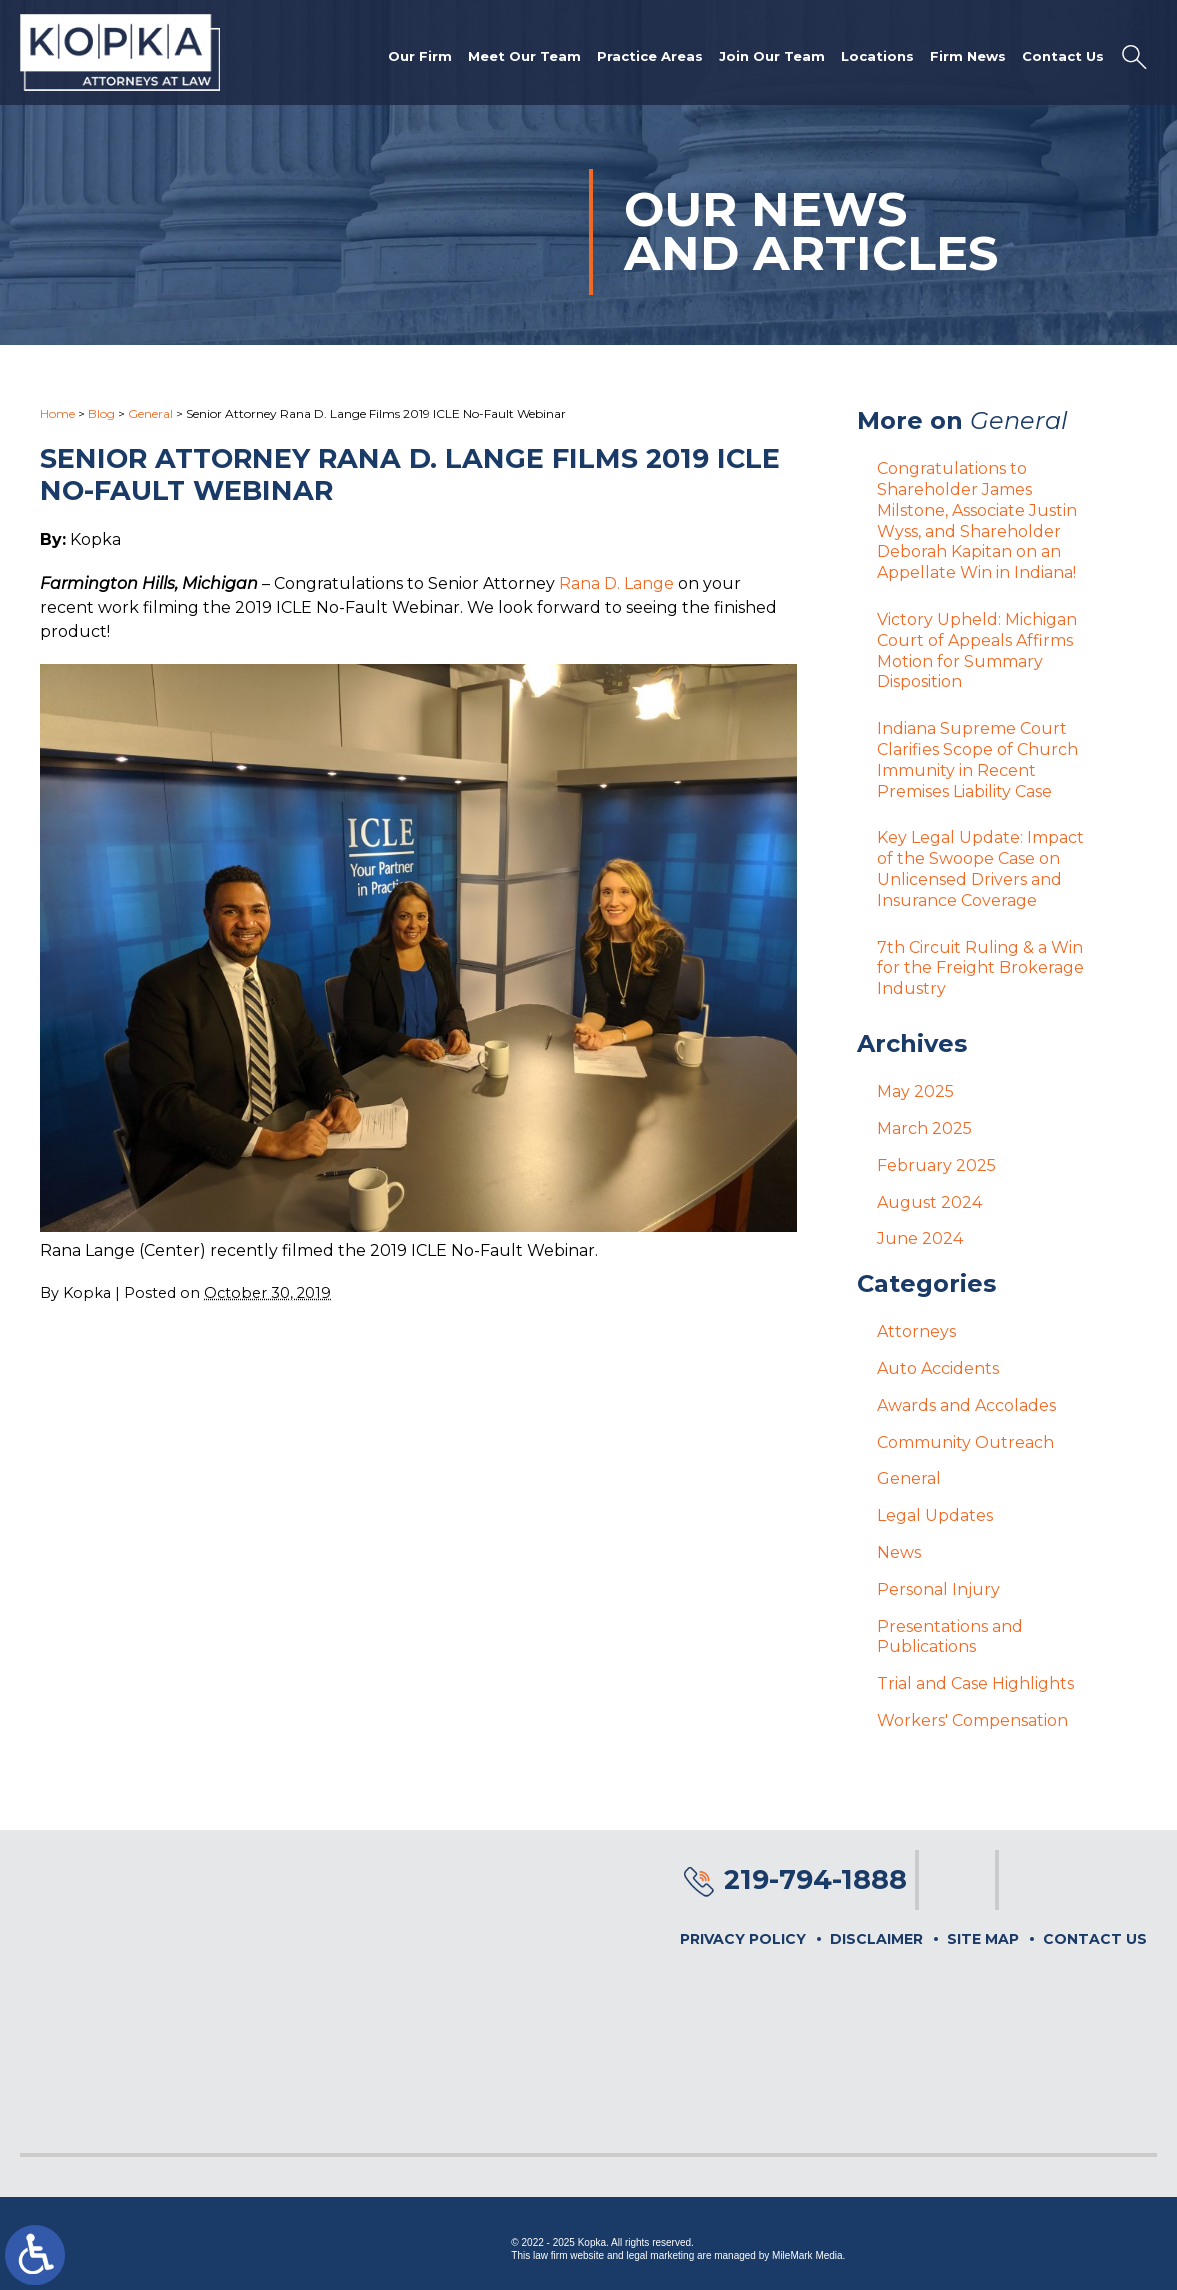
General (150, 413)
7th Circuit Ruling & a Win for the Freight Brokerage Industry (980, 968)
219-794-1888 (815, 1879)
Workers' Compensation (972, 1720)
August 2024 (929, 1202)
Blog (101, 413)
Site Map (983, 1939)
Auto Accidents (938, 1368)
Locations (877, 56)
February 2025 (936, 1165)
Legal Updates (935, 1515)
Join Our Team (772, 56)
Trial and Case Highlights (975, 1683)
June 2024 (920, 1238)
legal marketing (660, 2255)
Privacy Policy (743, 1939)
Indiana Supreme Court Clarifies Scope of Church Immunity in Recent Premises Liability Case (977, 759)
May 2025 (915, 1091)
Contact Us (1063, 56)
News (899, 1552)
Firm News (968, 56)
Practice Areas (650, 56)
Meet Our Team (524, 56)
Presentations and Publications (950, 1637)
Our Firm (420, 56)
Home (57, 413)
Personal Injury (938, 1589)
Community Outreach (965, 1442)
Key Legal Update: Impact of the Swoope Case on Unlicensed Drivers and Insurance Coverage (980, 868)
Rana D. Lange (616, 583)
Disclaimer (876, 1939)
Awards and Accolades (966, 1405)
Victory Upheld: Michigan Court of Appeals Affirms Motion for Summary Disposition (977, 650)
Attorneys (916, 1331)
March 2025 (924, 1128)
